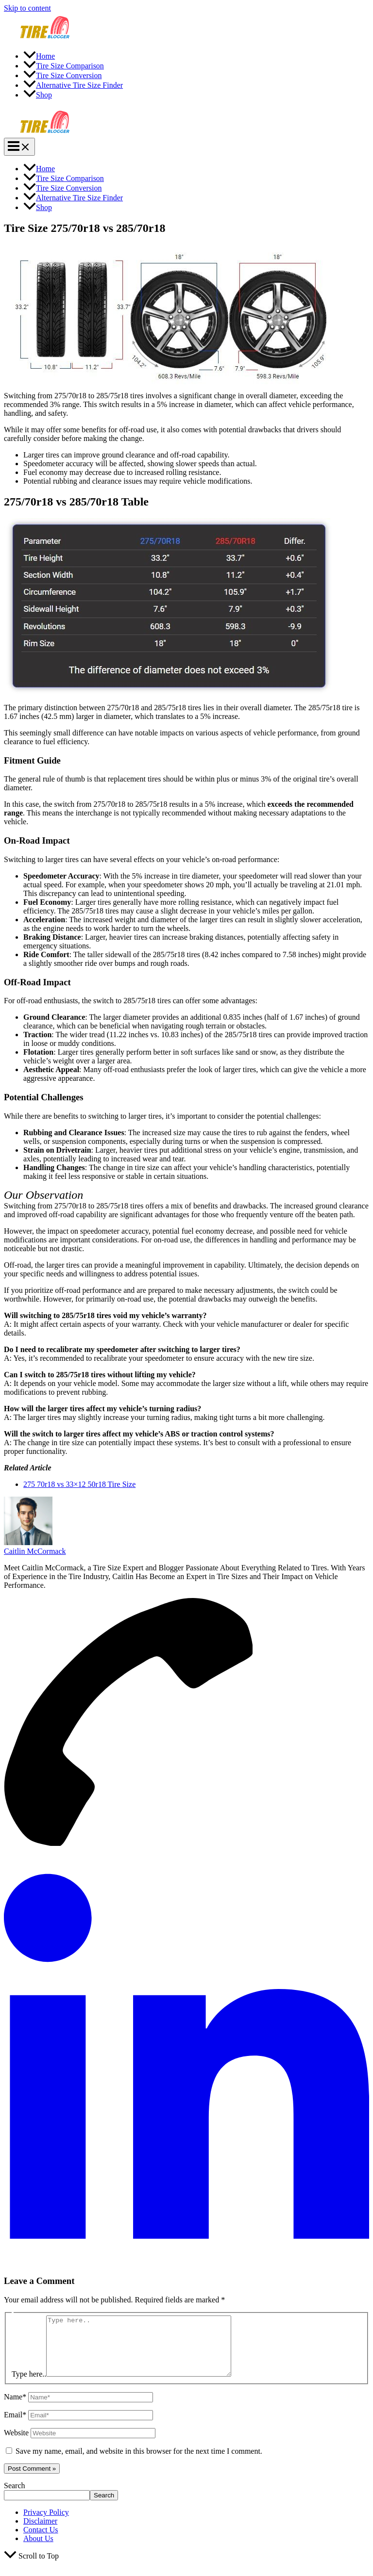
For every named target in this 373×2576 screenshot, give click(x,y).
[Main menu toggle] (19, 147)
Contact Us (40, 2541)
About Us (38, 2550)
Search (14, 2497)
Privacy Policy (46, 2524)
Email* (15, 2426)
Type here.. (29, 2385)
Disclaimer (40, 2532)
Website (16, 2444)
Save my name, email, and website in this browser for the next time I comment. (139, 2463)
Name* (15, 2408)
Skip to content (27, 8)
